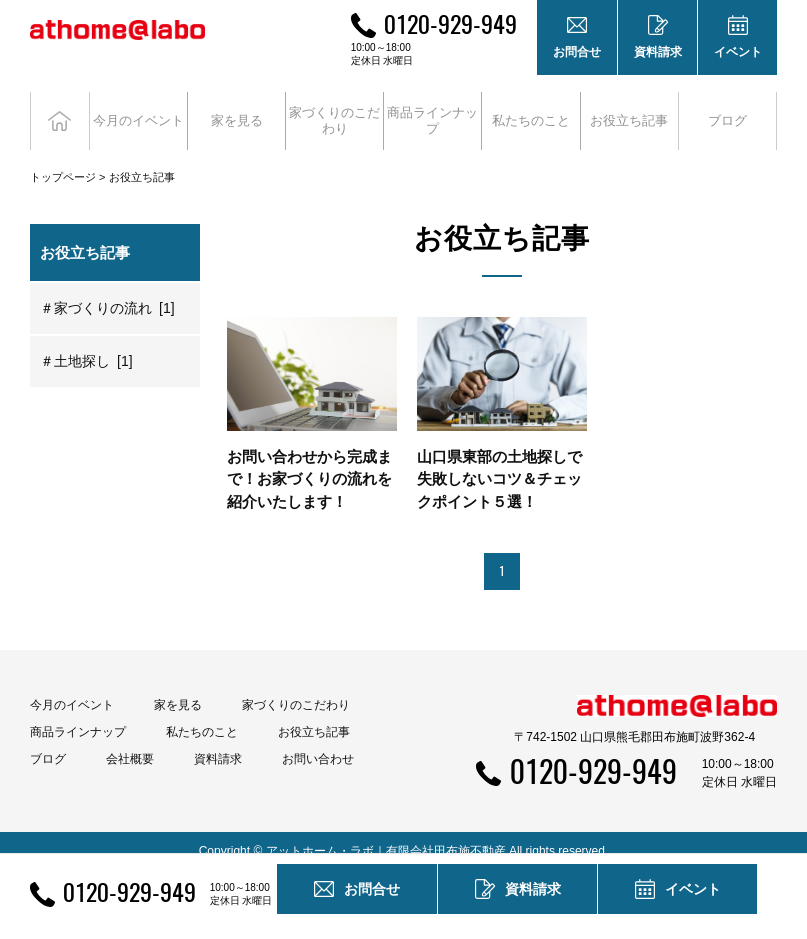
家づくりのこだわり (296, 688)
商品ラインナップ (78, 715)
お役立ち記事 (629, 112)
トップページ (63, 160)
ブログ (727, 112)
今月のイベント (72, 688)
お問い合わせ (318, 742)
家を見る (178, 688)
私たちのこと (202, 715)
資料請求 (218, 742)
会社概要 (130, 742)
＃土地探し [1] (86, 344)
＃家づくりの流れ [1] (107, 291)
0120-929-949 (450, 23)
